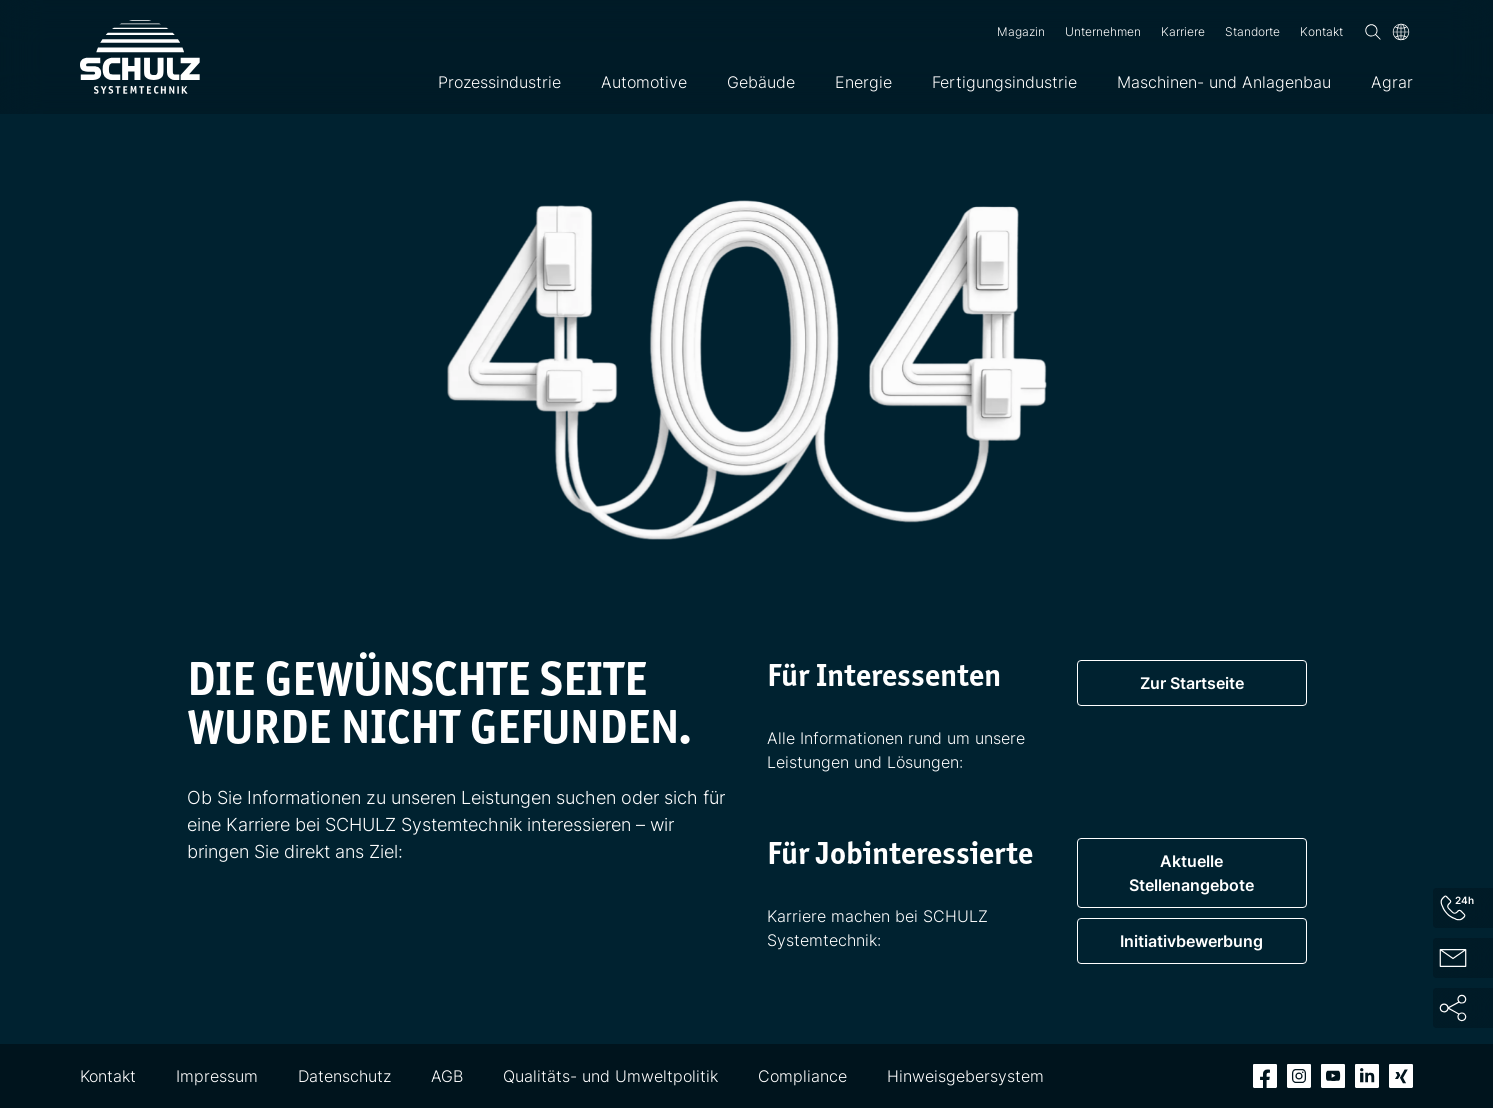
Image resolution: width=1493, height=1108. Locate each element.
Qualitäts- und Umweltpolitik (610, 1076)
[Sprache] (1401, 32)
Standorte (1252, 31)
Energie (863, 82)
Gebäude (761, 82)
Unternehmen (1103, 31)
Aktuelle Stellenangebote (1191, 873)
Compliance (802, 1076)
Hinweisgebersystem (965, 1076)
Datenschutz (344, 1076)
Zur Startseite (1192, 683)
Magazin (1021, 31)
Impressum (217, 1076)
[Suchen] (1373, 32)
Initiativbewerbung (1191, 941)
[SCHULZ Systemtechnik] (140, 57)
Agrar (1392, 82)
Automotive (644, 82)
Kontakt (1321, 31)
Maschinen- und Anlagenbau (1224, 82)
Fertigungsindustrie (1004, 82)
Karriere (1183, 31)
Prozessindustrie (499, 82)
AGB (447, 1076)
